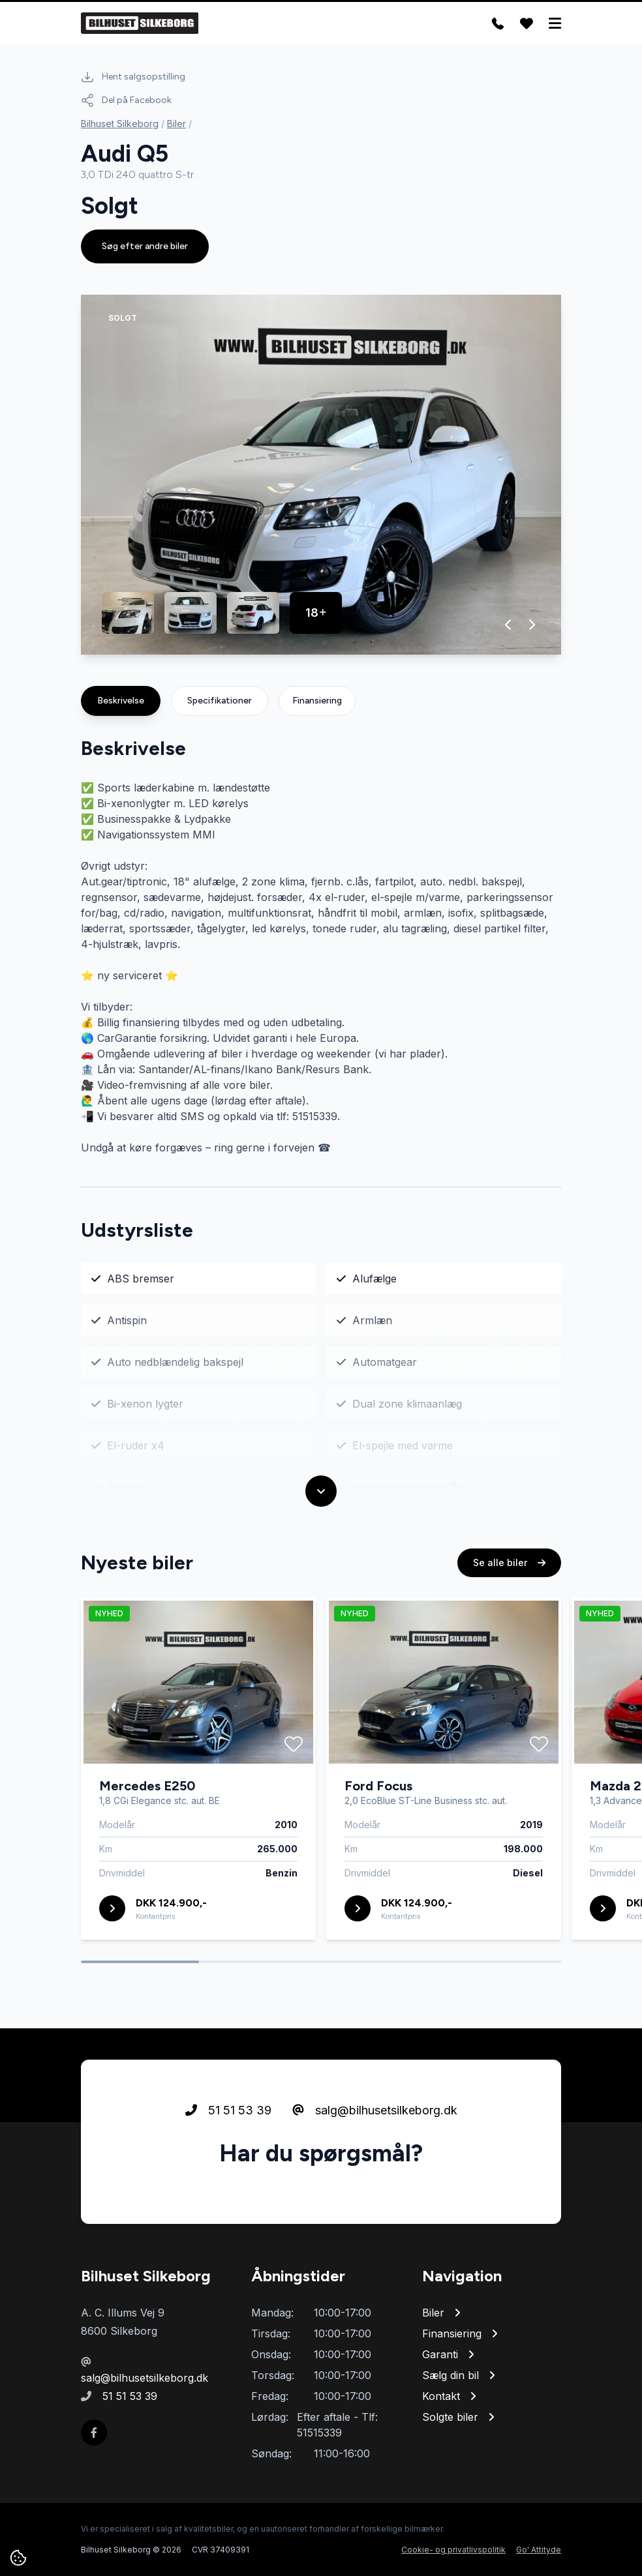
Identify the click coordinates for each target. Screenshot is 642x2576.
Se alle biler (509, 1563)
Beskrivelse (120, 700)
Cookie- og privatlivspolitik (453, 2549)
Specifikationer (219, 700)
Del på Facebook (126, 100)
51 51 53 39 (228, 2111)
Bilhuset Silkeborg (120, 123)
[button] (508, 624)
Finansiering (317, 700)
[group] (321, 475)
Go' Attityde (538, 2549)
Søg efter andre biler (145, 246)
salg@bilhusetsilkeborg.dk (374, 2111)
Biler (176, 123)
